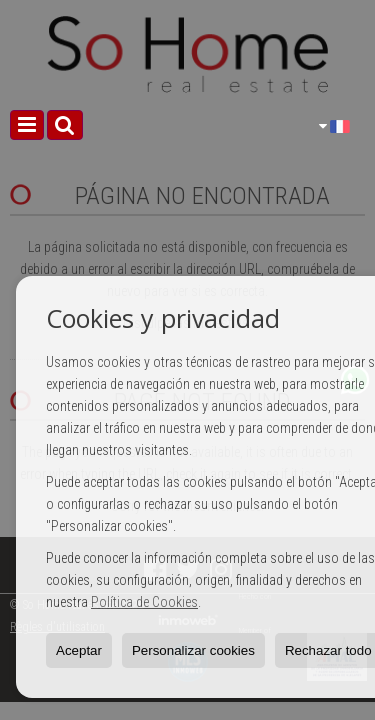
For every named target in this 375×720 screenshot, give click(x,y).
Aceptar (79, 650)
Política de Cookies (144, 602)
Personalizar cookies (193, 650)
